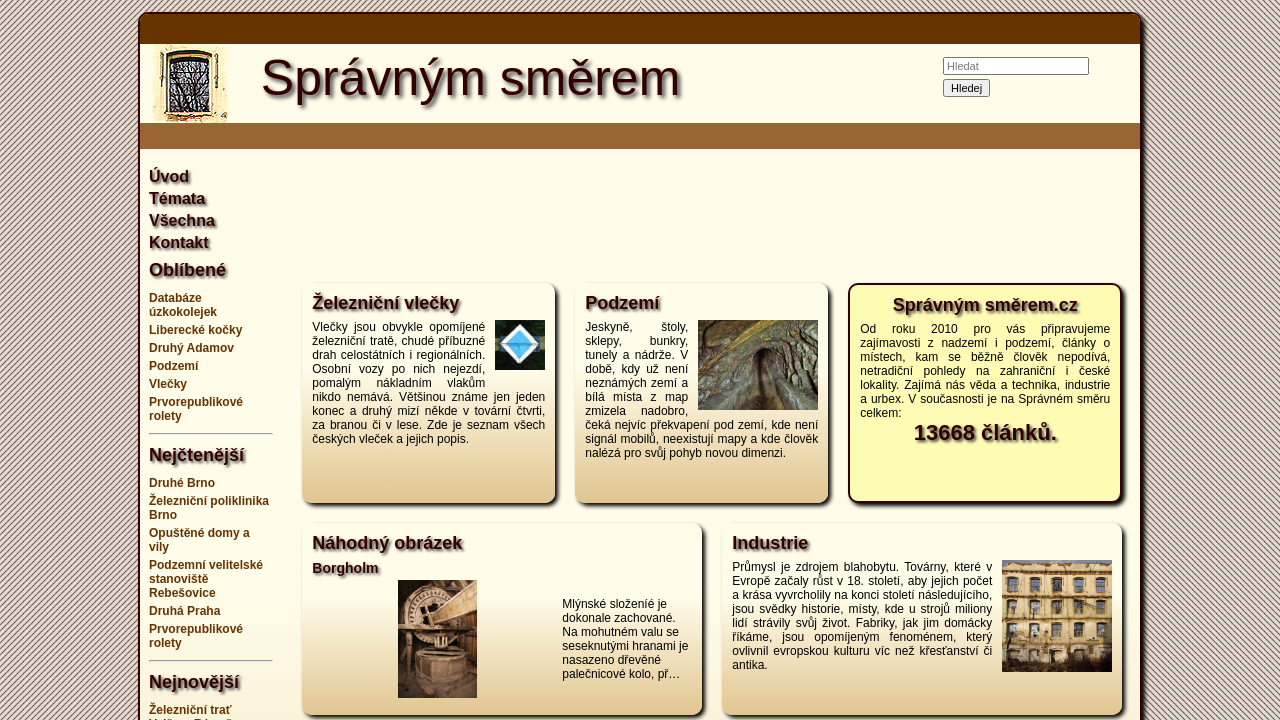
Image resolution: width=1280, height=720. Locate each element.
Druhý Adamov (191, 348)
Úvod (169, 176)
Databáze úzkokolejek (183, 305)
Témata (177, 198)
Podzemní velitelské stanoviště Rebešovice (206, 579)
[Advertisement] (1220, 360)
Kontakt (179, 242)
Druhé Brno (182, 483)
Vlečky (168, 384)
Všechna (182, 220)
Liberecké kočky (195, 330)
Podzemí (173, 366)
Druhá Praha (184, 611)
